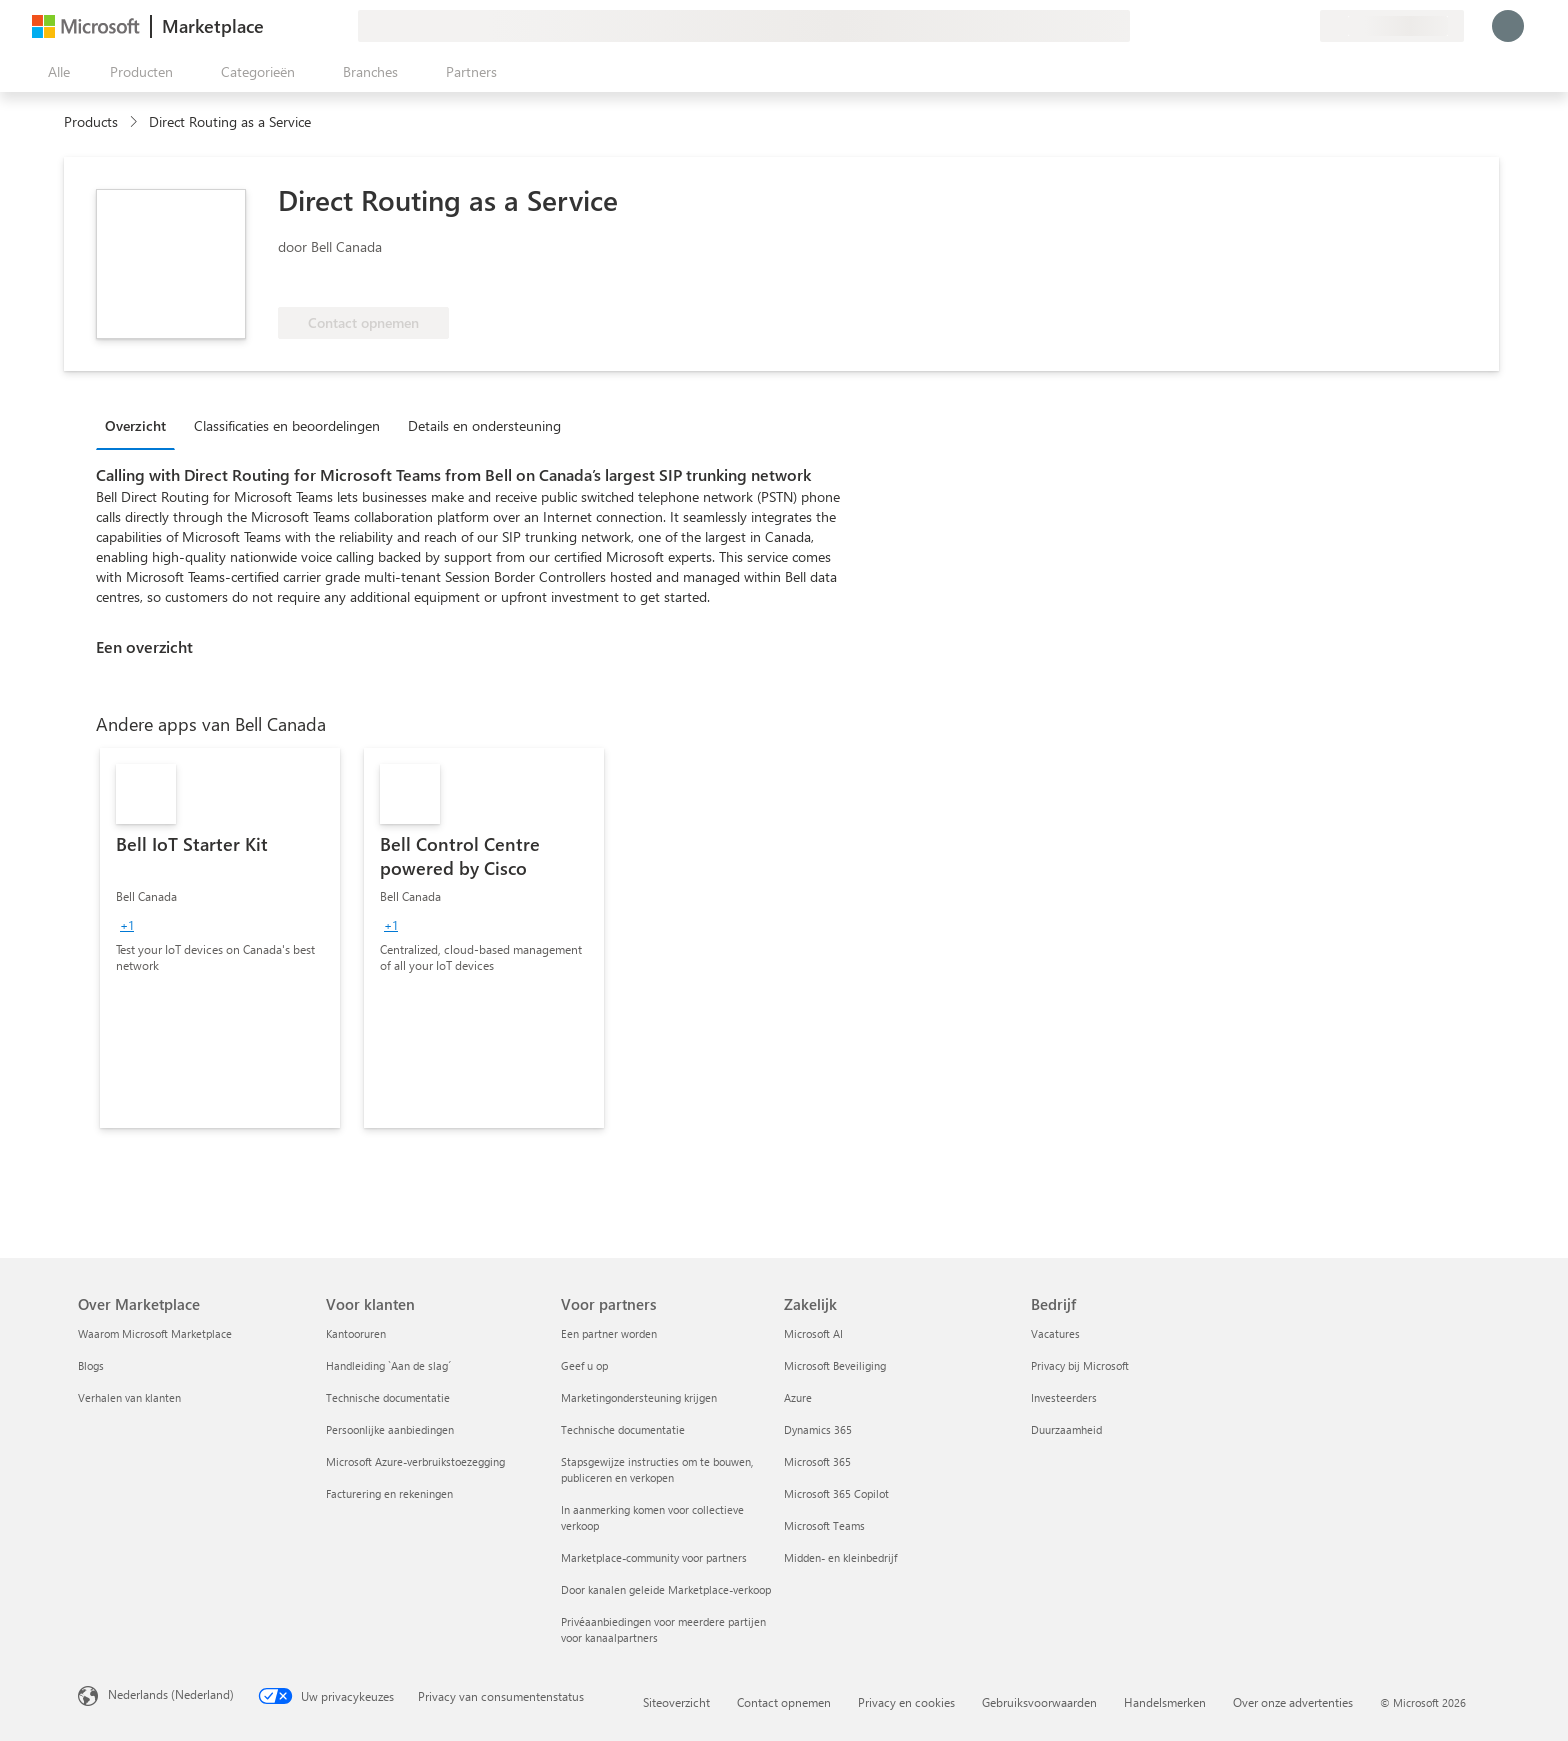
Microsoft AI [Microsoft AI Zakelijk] (813, 1333)
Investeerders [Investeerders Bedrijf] (1064, 1397)
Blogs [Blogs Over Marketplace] (91, 1365)
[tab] (140, 425)
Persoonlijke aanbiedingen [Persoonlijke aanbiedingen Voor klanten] (390, 1429)
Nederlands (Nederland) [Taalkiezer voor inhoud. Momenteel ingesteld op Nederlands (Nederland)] (171, 1694)
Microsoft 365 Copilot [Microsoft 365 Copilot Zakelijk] (836, 1493)
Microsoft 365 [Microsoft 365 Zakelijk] (817, 1461)
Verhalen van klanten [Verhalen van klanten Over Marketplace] (129, 1397)
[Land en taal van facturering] (1392, 26)
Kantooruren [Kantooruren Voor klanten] (356, 1333)
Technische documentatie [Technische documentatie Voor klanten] (388, 1397)
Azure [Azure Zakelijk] (798, 1397)
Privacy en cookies (906, 1702)
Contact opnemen (784, 1702)
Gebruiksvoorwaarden (1039, 1702)
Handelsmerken (1165, 1702)
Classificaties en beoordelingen (287, 425)
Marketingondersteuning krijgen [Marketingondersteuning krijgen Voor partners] (639, 1397)
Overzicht (135, 425)
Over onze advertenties (1293, 1702)
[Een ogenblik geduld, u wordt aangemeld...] (1508, 26)
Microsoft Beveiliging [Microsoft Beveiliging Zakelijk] (835, 1365)
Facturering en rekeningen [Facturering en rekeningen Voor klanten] (389, 1493)
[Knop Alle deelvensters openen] (55, 72)
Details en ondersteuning (484, 425)
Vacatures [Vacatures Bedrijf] (1055, 1333)
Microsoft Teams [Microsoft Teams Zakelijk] (824, 1525)
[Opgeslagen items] (1280, 26)
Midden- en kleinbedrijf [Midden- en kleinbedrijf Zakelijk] (840, 1557)
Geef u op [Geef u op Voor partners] (584, 1365)
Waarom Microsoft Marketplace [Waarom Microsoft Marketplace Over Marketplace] (155, 1333)
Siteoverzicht (676, 1702)
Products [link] (91, 121)
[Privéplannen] (1304, 26)
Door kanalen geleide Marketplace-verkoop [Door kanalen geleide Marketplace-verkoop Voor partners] (666, 1589)
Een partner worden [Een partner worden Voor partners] (609, 1333)
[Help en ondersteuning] (1256, 26)
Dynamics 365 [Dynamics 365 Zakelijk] (818, 1429)
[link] (220, 938)
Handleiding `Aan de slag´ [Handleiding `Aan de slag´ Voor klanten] (388, 1365)
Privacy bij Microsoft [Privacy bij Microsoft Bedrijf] (1080, 1365)
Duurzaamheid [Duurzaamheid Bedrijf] (1066, 1429)
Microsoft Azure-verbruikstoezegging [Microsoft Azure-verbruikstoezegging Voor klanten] (415, 1461)
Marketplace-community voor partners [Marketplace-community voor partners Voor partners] (654, 1557)
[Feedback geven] (1232, 26)
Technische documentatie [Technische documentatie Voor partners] (623, 1429)
